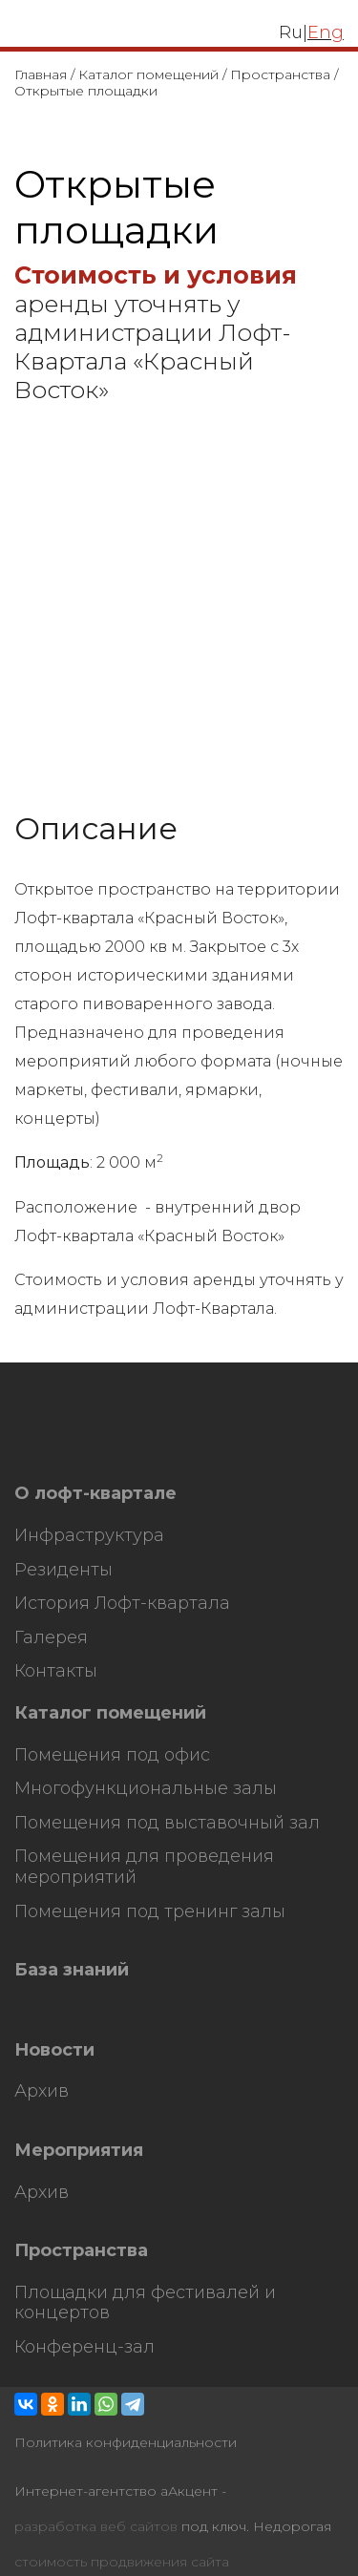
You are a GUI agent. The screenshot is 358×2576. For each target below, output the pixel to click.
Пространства (280, 74)
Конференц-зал (84, 2347)
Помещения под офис (112, 1755)
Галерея (51, 1638)
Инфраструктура (89, 1536)
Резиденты (63, 1570)
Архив (41, 2091)
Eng (325, 32)
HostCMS (46, 1455)
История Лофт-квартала (122, 1604)
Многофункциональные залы (145, 1789)
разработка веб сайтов (96, 2527)
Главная (40, 74)
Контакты (55, 1671)
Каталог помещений (148, 74)
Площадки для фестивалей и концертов (145, 2303)
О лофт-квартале (95, 1494)
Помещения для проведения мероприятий (144, 1867)
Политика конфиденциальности (125, 2443)
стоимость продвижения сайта (121, 2562)
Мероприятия (78, 2151)
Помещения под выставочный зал (167, 1823)
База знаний (71, 1970)
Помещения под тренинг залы (149, 1912)
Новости (54, 2050)
